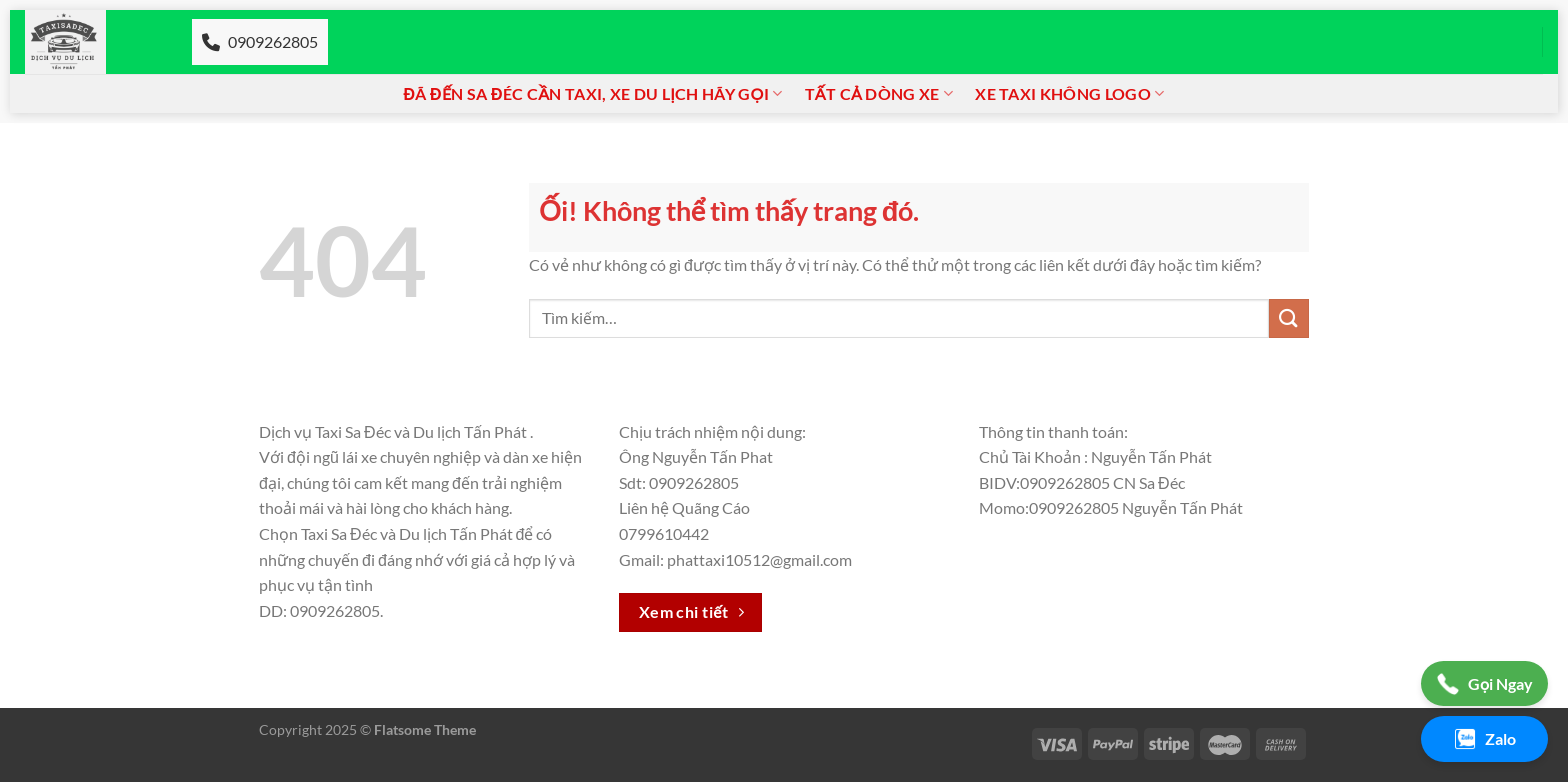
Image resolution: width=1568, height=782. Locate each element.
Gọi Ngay (1484, 684)
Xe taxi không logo (1069, 94)
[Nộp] (1289, 318)
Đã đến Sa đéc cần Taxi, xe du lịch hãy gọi (593, 94)
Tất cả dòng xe (879, 94)
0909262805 (260, 41)
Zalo (1484, 739)
